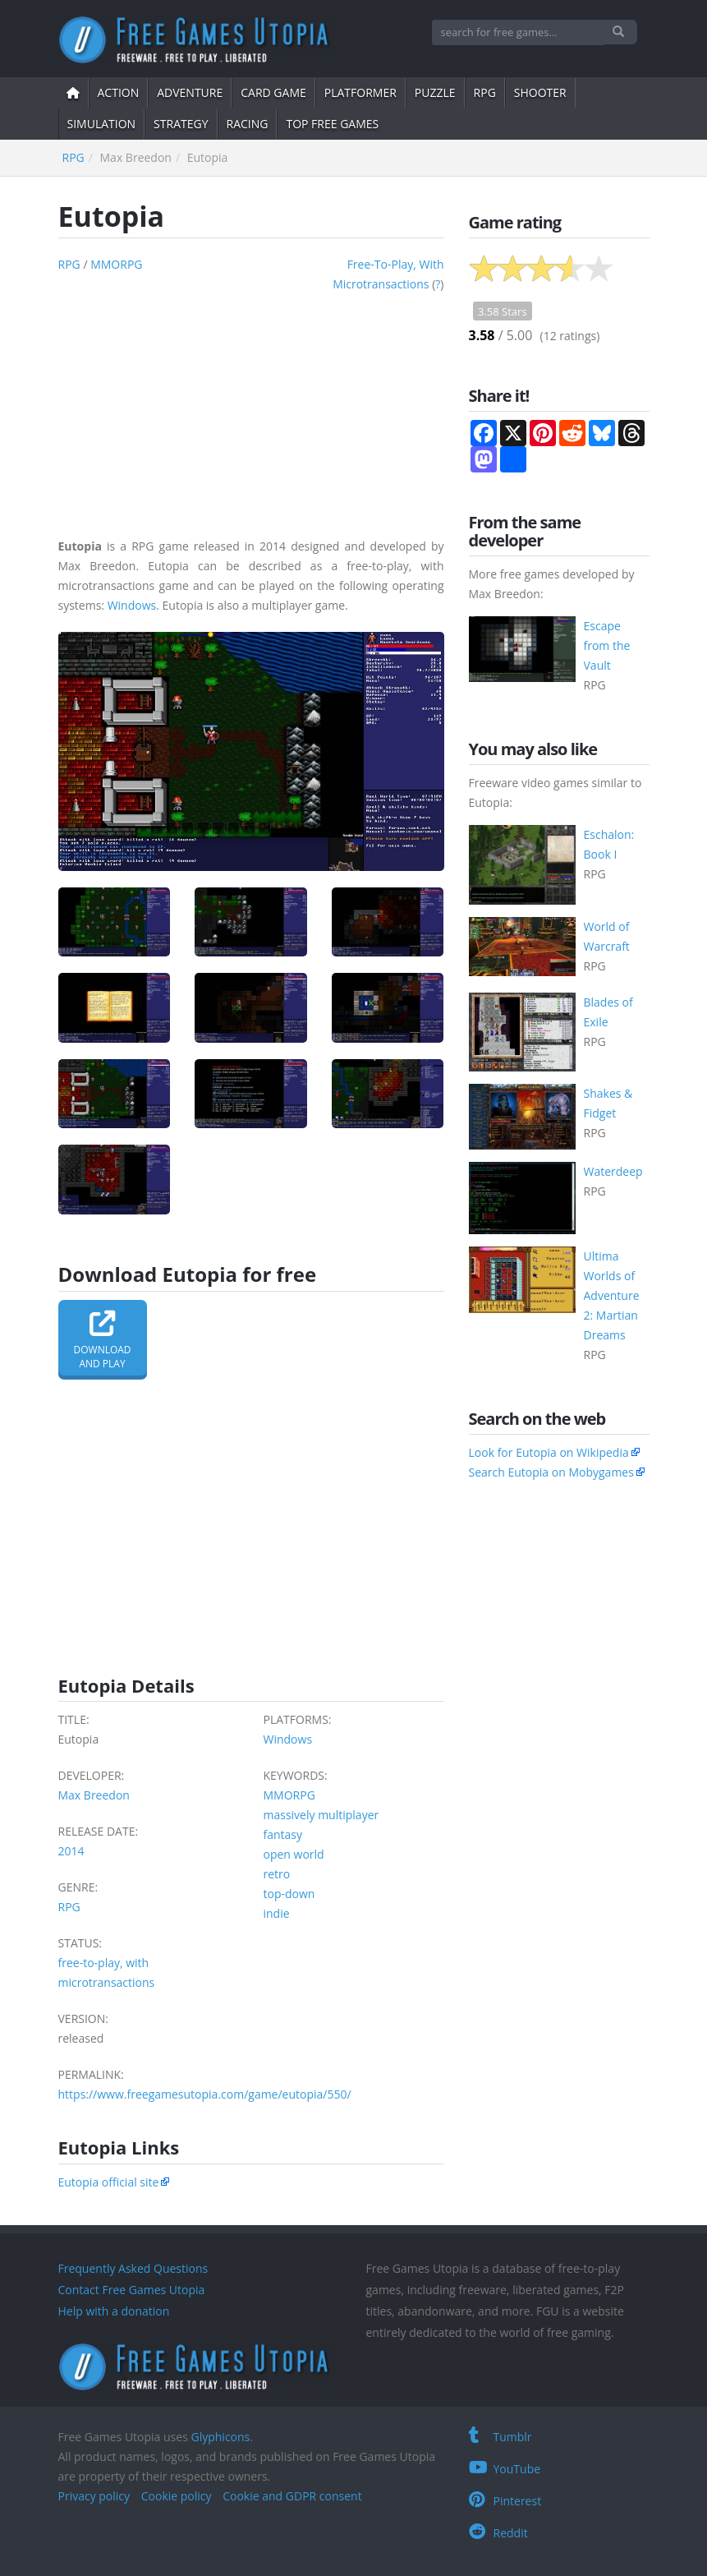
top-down (289, 1893)
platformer (360, 92)
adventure (190, 92)
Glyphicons (220, 2437)
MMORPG (116, 264)
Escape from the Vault (607, 645)
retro (277, 1874)
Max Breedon (94, 1795)
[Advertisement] (251, 409)
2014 (71, 1851)
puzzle (435, 92)
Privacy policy (94, 2496)
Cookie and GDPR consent (292, 2496)
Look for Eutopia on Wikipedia (549, 1452)
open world (294, 1854)
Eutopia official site (108, 2182)
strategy (181, 123)
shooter (540, 92)
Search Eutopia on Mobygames (551, 1472)
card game (273, 92)
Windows (132, 605)
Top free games (332, 123)
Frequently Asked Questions (133, 2268)
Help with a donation (114, 2311)
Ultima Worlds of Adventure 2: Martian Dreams (612, 1295)
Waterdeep (613, 1171)
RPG (485, 92)
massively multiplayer (321, 1815)
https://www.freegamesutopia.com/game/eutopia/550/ (204, 2094)
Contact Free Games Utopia (131, 2289)
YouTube (505, 2469)
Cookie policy (176, 2496)
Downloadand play (102, 1340)
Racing (248, 123)
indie (277, 1913)
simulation (101, 123)
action (119, 92)
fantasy (283, 1834)
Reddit (498, 2533)
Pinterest (505, 2501)
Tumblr (500, 2437)
